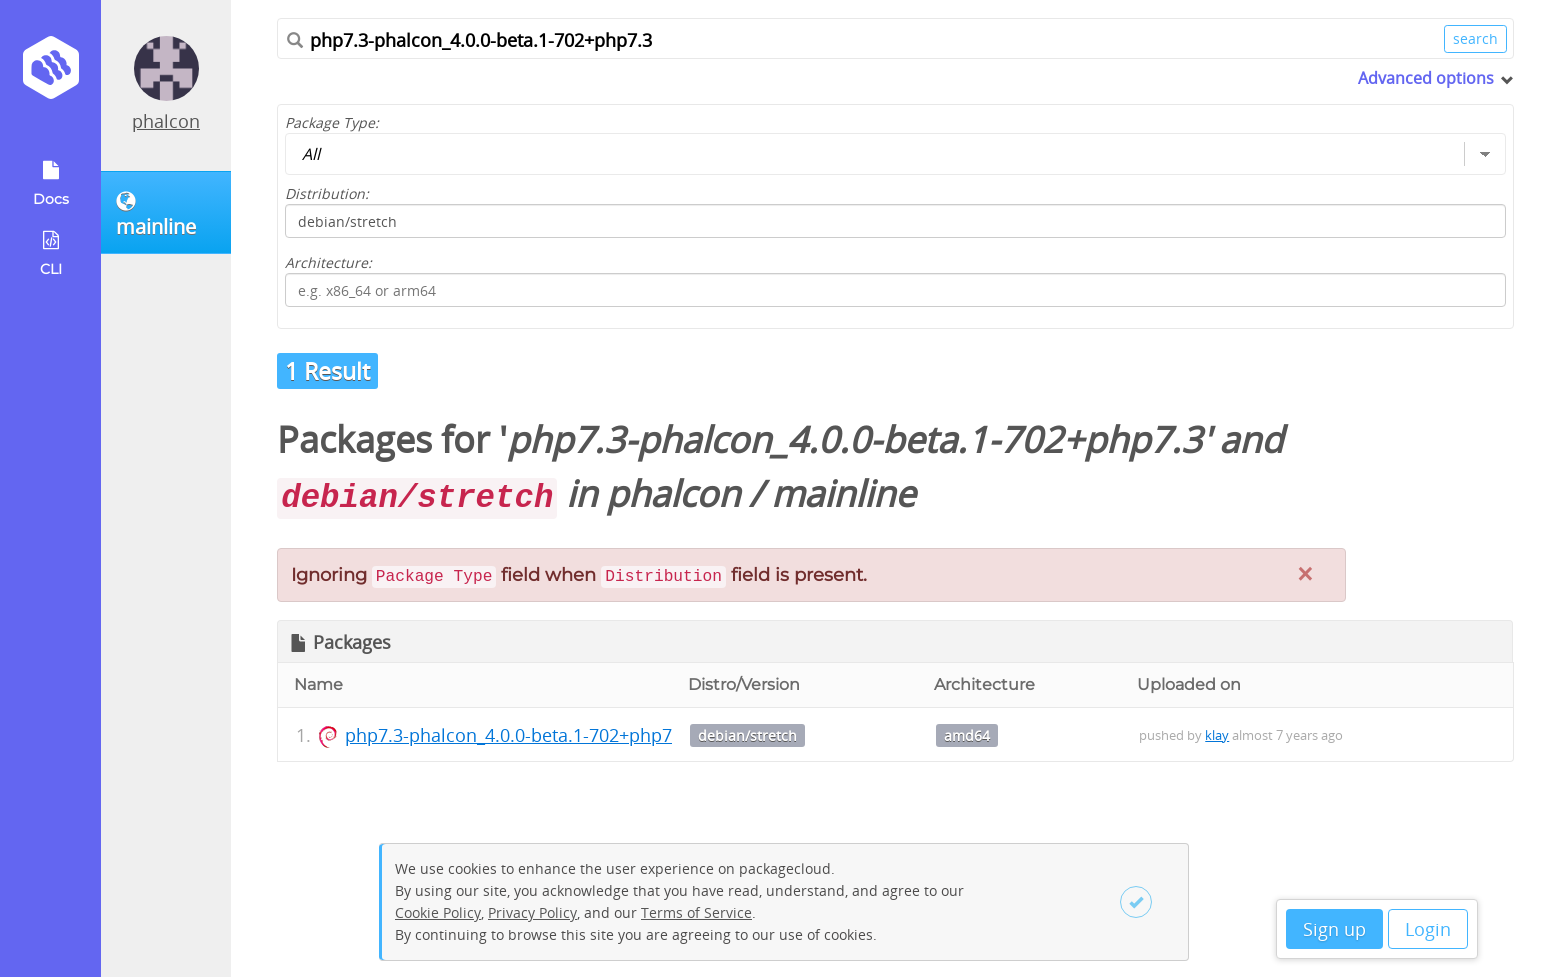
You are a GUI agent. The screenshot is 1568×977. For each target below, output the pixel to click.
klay (1217, 735)
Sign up (1334, 929)
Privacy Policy (532, 912)
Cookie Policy (438, 912)
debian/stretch (747, 735)
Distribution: (327, 193)
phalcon (166, 121)
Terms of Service (696, 912)
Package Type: (332, 122)
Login (1428, 929)
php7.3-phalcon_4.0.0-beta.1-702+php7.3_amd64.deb (567, 735)
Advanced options (1426, 78)
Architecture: (328, 262)
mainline (843, 493)
